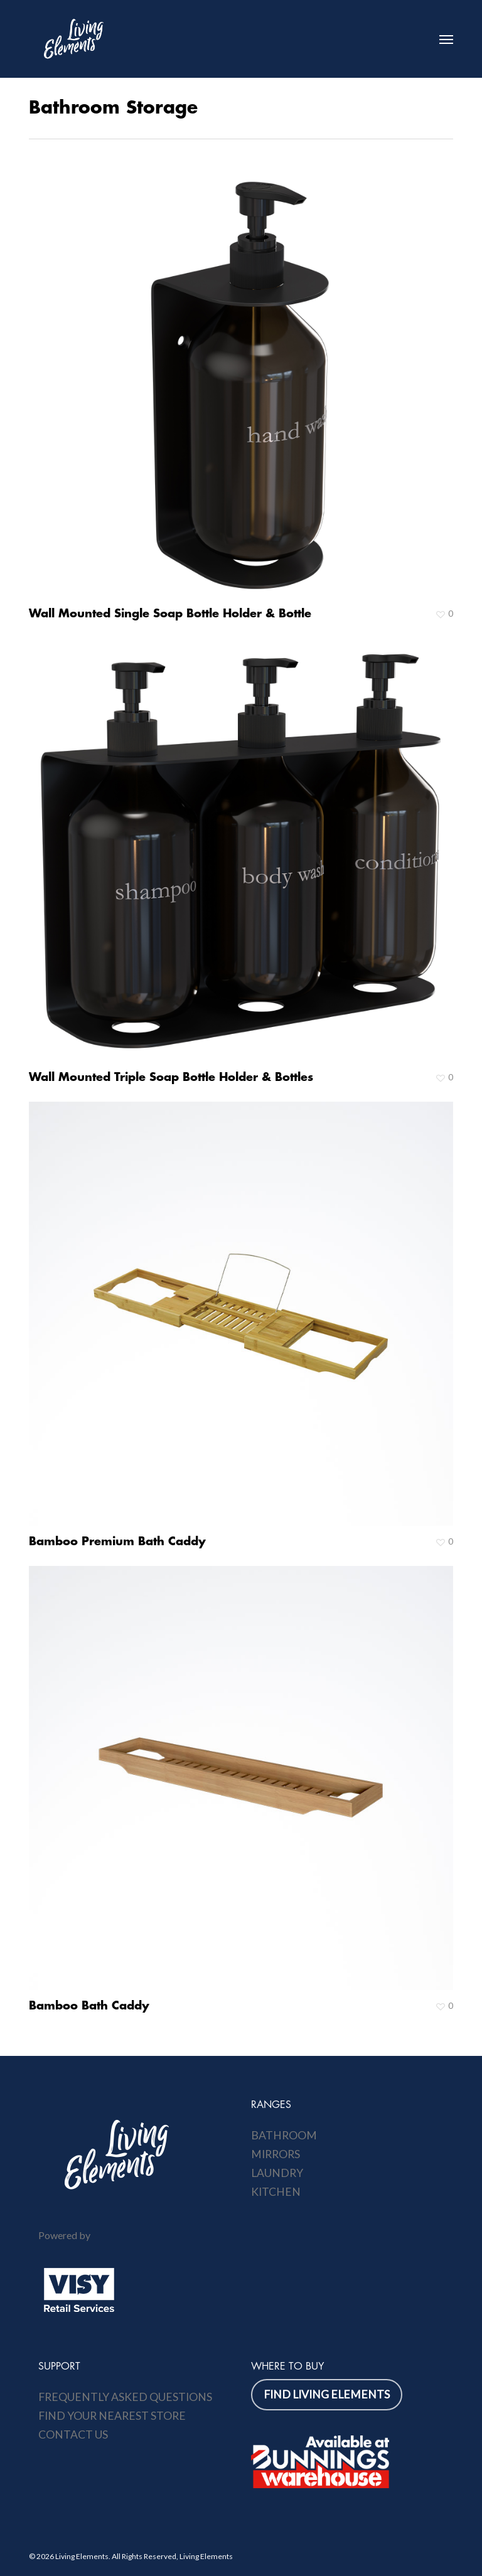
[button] (446, 39)
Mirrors (275, 2154)
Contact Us (73, 2434)
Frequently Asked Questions (125, 2396)
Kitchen (276, 2191)
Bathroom (284, 2135)
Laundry (277, 2172)
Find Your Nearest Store (112, 2415)
